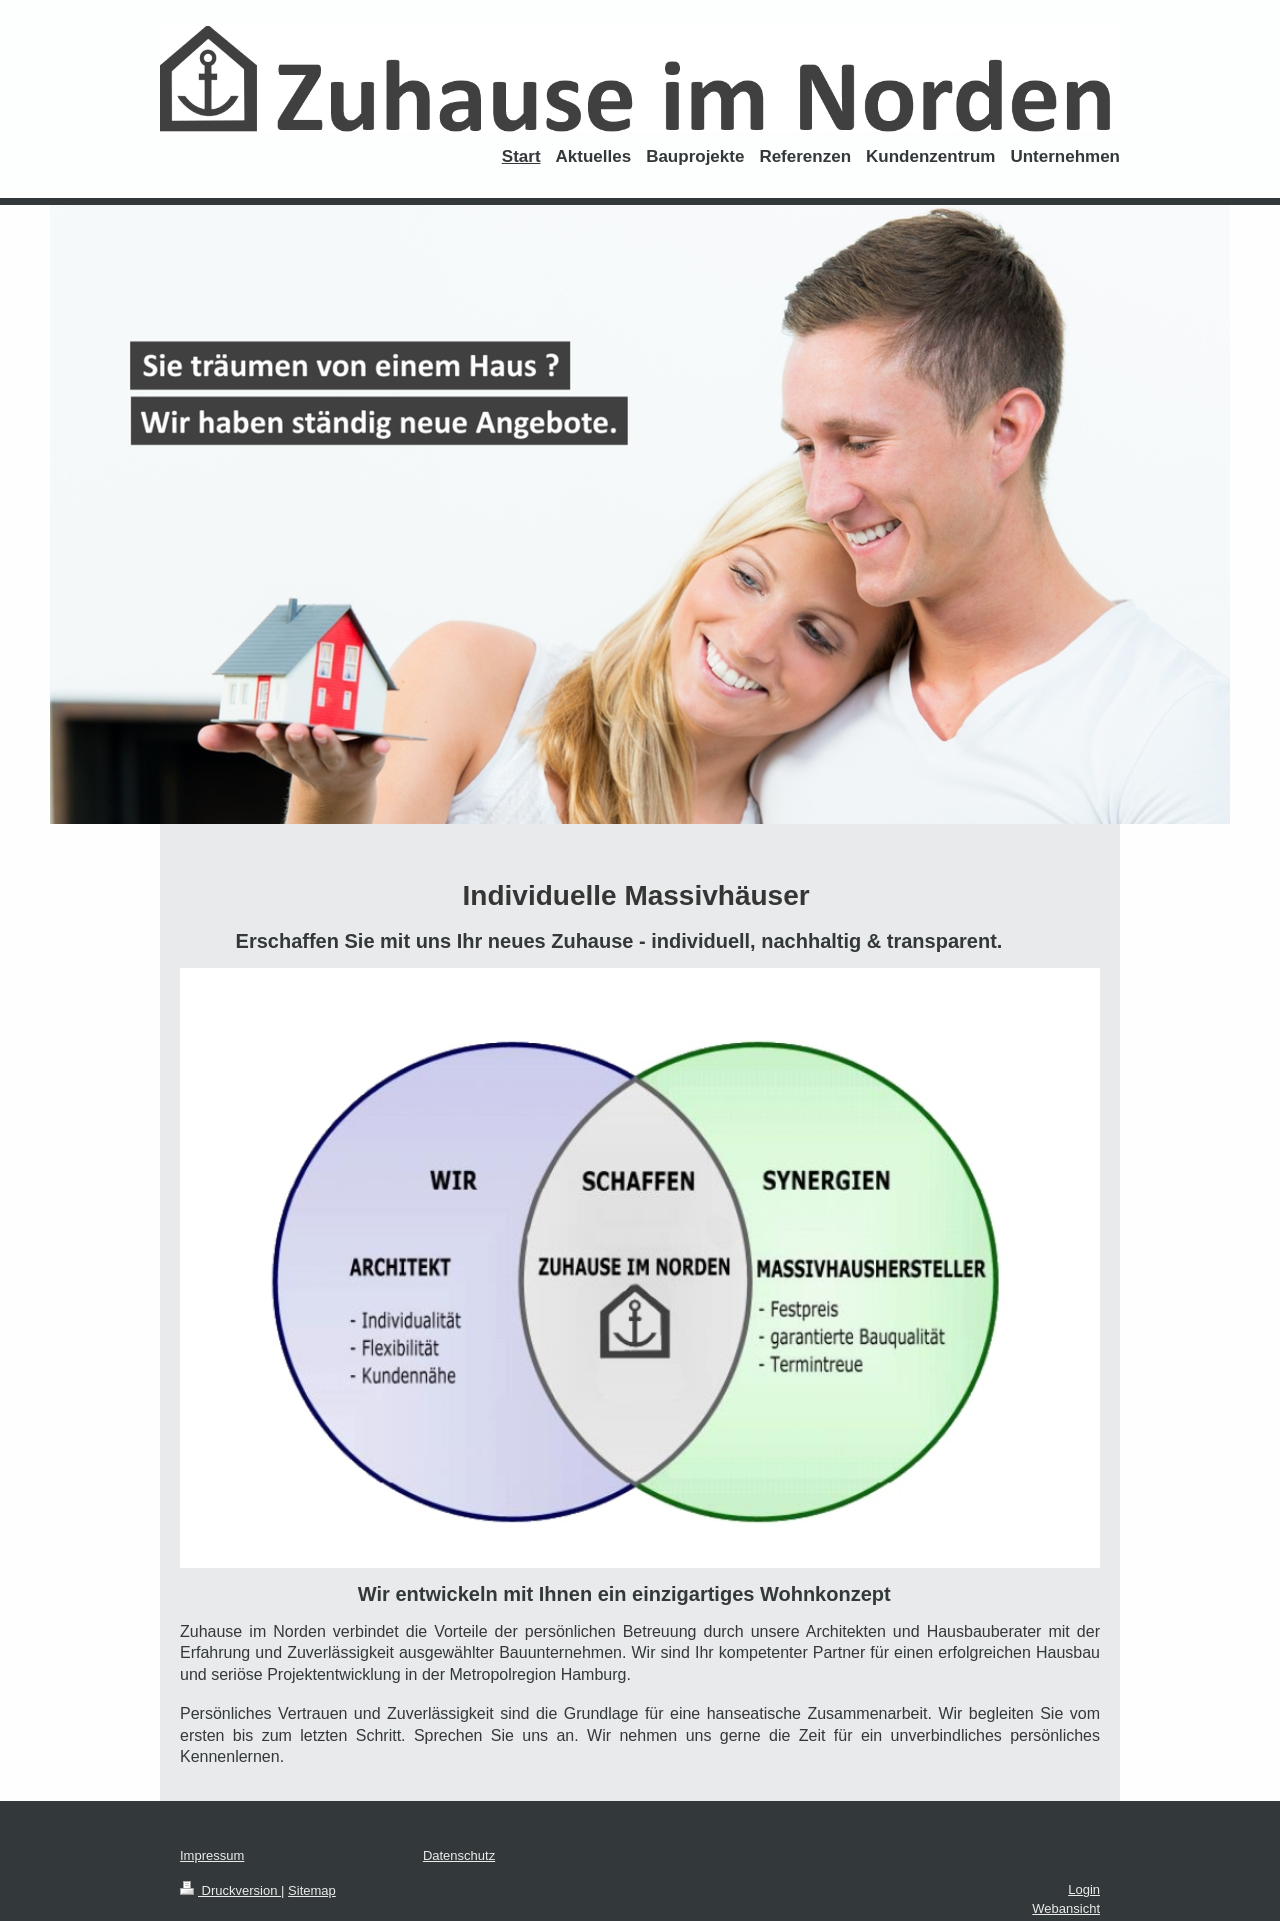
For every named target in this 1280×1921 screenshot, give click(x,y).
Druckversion (230, 1890)
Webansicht (1066, 1908)
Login (1084, 1889)
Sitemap (312, 1890)
